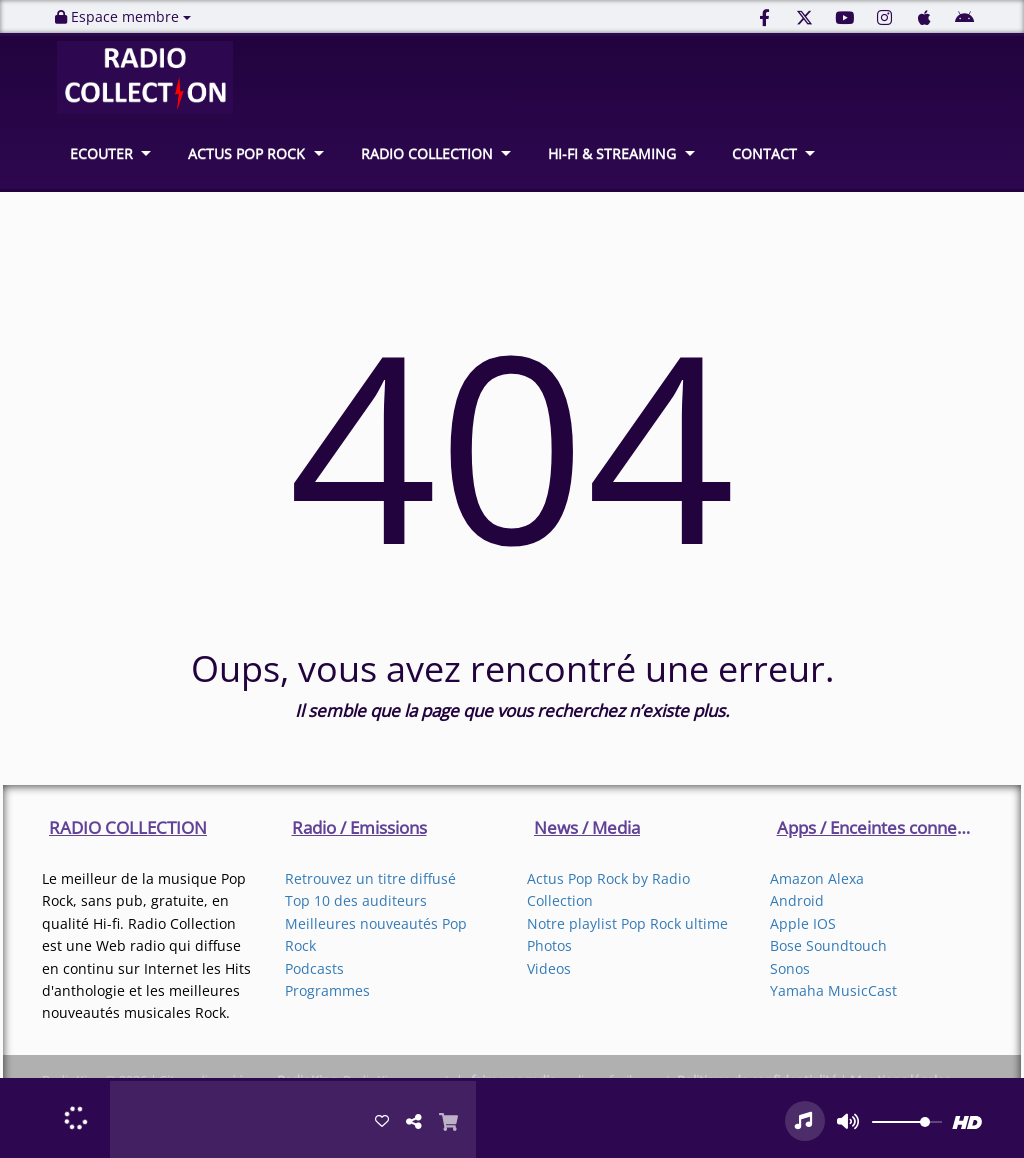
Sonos (790, 968)
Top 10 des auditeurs (356, 900)
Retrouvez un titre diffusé (370, 878)
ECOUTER (101, 153)
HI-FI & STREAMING (612, 153)
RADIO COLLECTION (427, 153)
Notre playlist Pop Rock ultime (627, 923)
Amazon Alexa (817, 878)
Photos (549, 945)
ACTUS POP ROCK (246, 153)
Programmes (327, 990)
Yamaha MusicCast (833, 990)
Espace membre (123, 16)
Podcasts (314, 968)
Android (797, 900)
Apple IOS (803, 923)
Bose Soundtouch (828, 945)
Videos (549, 968)
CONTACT (764, 153)
